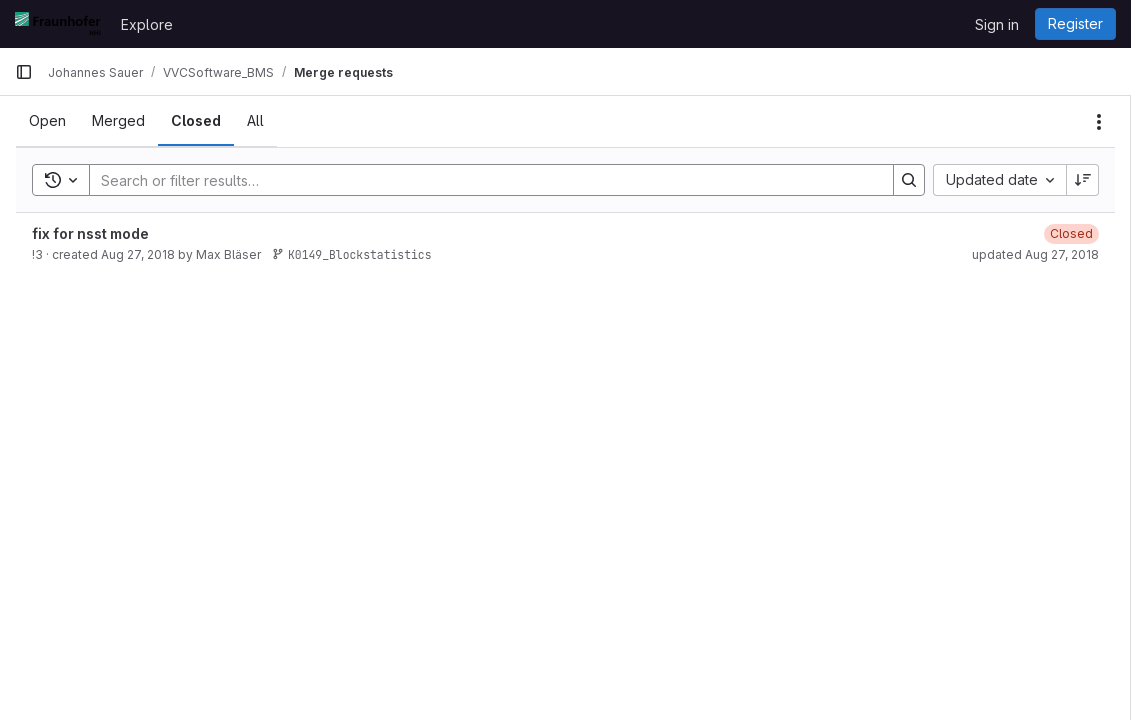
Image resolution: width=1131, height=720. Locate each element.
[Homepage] (58, 24)
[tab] (47, 121)
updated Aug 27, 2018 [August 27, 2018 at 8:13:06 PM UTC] (1035, 254)
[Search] (481, 180)
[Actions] (1099, 122)
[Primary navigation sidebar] (24, 72)
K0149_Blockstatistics (352, 254)
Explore (147, 24)
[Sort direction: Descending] (1083, 180)
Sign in (997, 24)
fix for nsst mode (90, 233)
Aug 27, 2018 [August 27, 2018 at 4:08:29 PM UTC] (138, 254)
